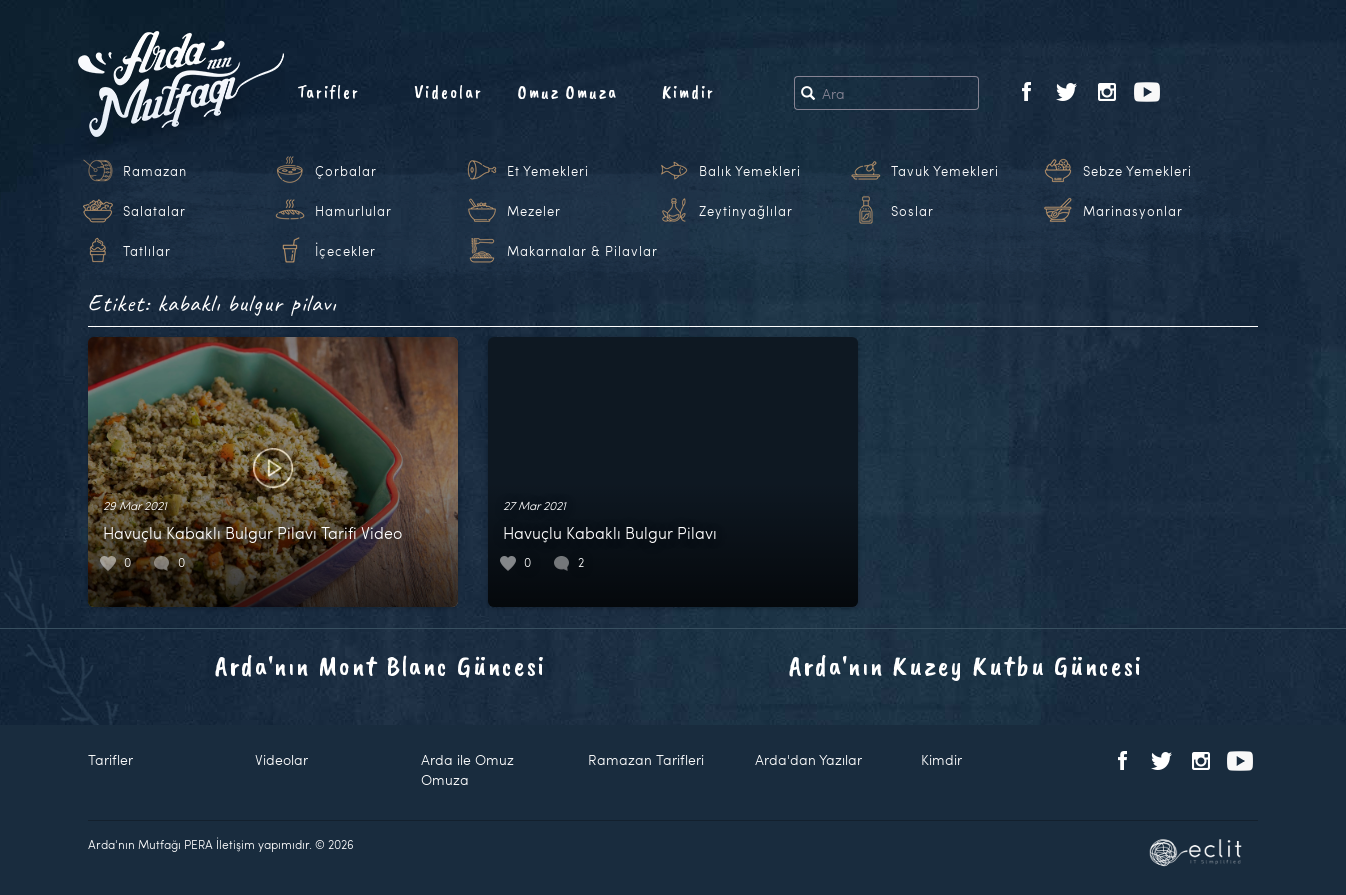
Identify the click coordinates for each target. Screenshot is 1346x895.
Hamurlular (353, 211)
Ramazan (155, 171)
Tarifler (328, 92)
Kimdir (688, 92)
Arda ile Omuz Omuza (467, 769)
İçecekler (345, 251)
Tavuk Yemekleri (945, 171)
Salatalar (154, 211)
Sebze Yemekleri (1137, 171)
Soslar (912, 211)
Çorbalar (346, 171)
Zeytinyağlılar (746, 211)
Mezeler (534, 211)
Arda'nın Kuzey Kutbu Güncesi (966, 665)
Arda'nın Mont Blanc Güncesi (380, 665)
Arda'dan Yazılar (808, 759)
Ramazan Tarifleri (646, 759)
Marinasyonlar (1133, 211)
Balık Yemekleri (750, 171)
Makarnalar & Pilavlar (582, 251)
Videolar (448, 92)
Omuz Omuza (568, 92)
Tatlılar (147, 251)
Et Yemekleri (548, 171)
